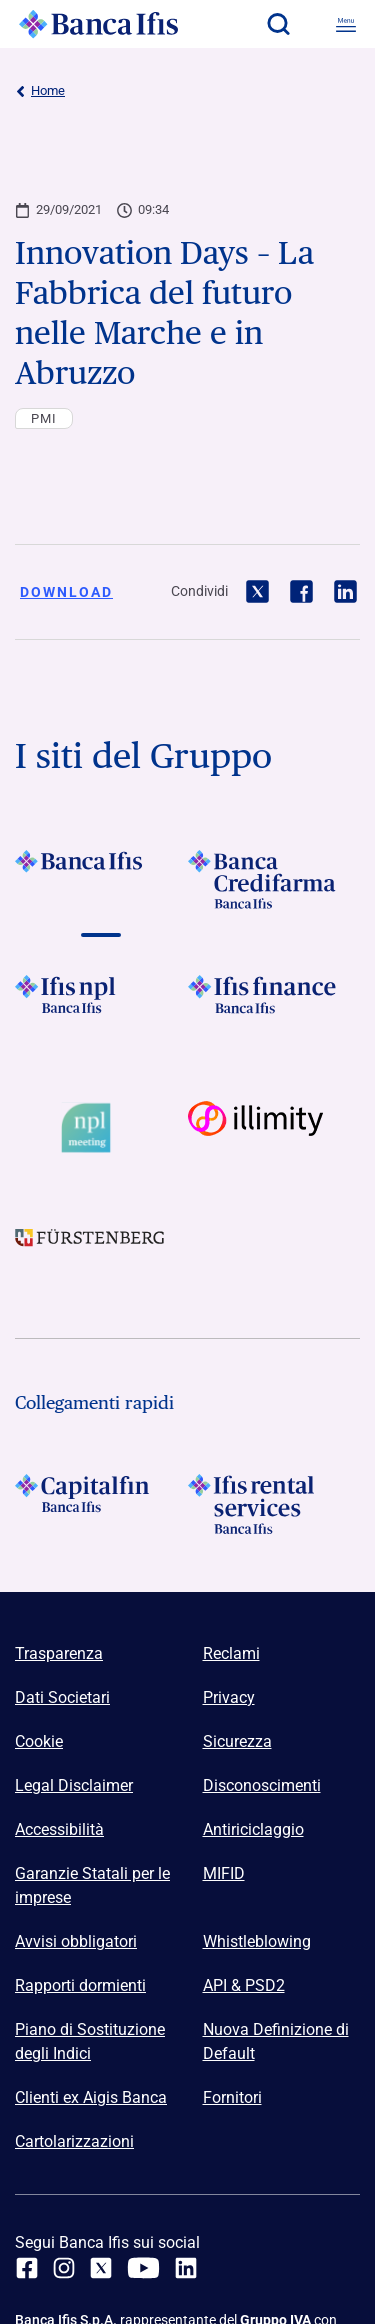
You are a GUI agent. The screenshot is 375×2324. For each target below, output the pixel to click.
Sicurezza (237, 1741)
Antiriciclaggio (253, 1829)
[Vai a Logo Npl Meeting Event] (101, 1128)
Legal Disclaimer (74, 1785)
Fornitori (232, 2097)
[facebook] (27, 2268)
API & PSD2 (244, 1985)
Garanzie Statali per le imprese (92, 1885)
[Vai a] (101, 1005)
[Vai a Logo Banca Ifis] (101, 880)
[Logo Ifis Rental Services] (274, 1504)
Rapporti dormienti (80, 1985)
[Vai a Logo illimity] (274, 1128)
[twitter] (101, 2268)
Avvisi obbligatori (76, 1941)
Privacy (229, 1697)
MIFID (224, 1873)
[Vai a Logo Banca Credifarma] (274, 880)
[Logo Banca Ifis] (99, 24)
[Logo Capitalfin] (101, 1504)
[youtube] (143, 2268)
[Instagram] (64, 2268)
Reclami (231, 1653)
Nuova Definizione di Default (276, 2041)
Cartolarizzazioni (74, 2141)
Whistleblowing (257, 1941)
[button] (278, 24)
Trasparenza (59, 1653)
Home (40, 91)
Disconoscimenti (262, 1785)
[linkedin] (186, 2268)
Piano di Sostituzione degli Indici (90, 2041)
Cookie (39, 1741)
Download (66, 592)
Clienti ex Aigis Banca (91, 2097)
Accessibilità (59, 1829)
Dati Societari (62, 1697)
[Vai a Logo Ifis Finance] (274, 1005)
